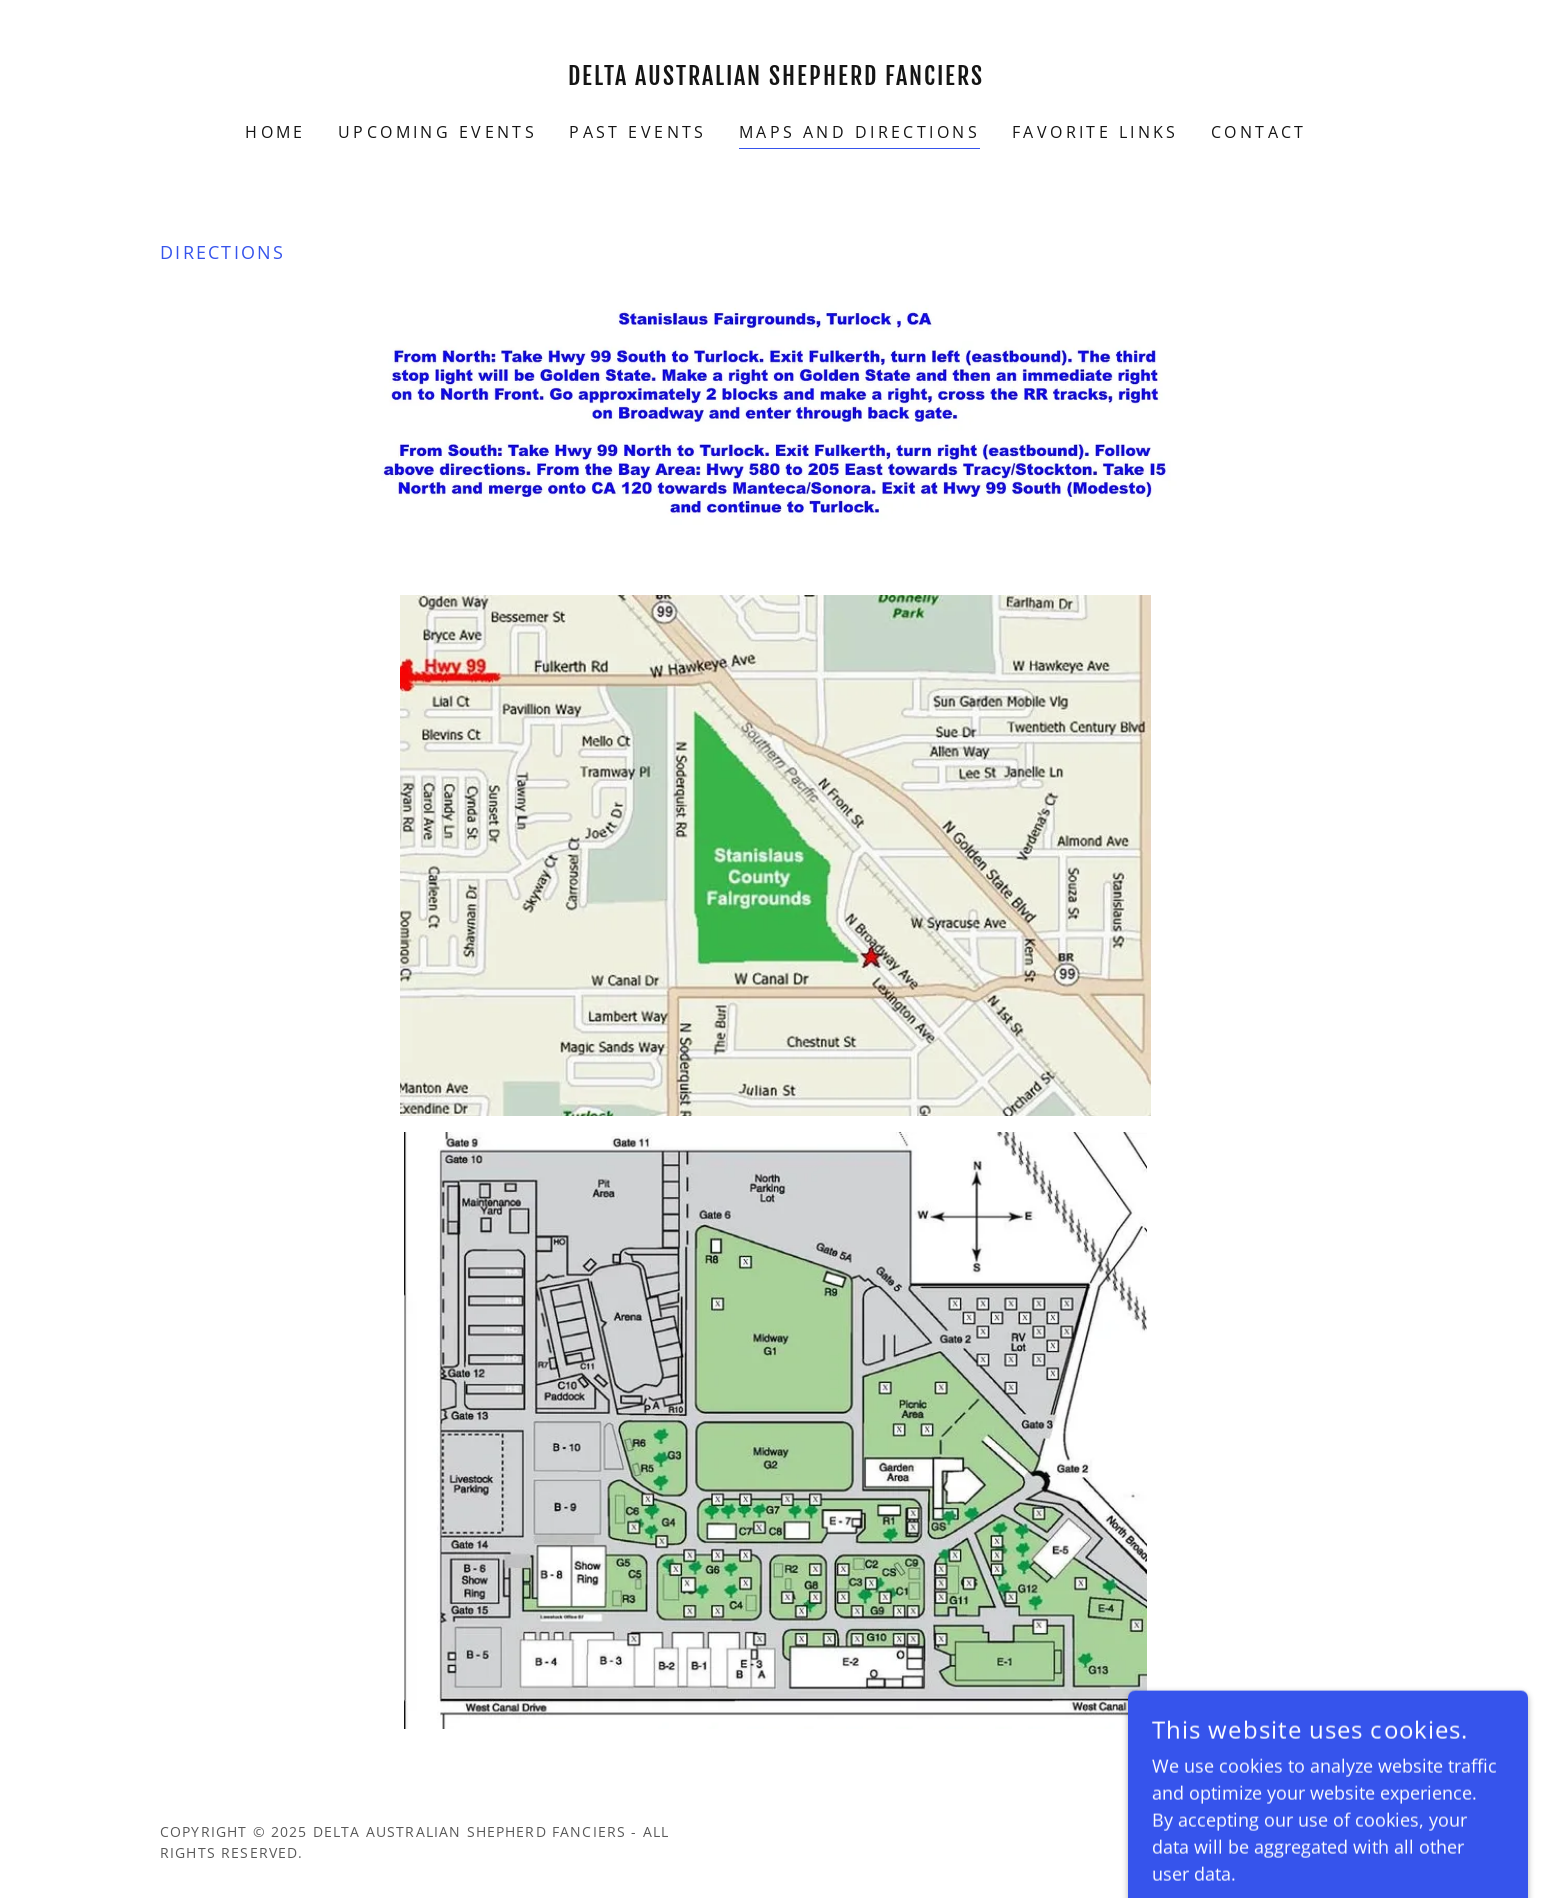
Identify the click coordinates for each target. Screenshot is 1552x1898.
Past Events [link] (638, 132)
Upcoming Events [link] (437, 132)
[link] (776, 78)
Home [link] (275, 132)
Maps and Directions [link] (859, 132)
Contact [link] (1259, 132)
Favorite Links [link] (1095, 132)
